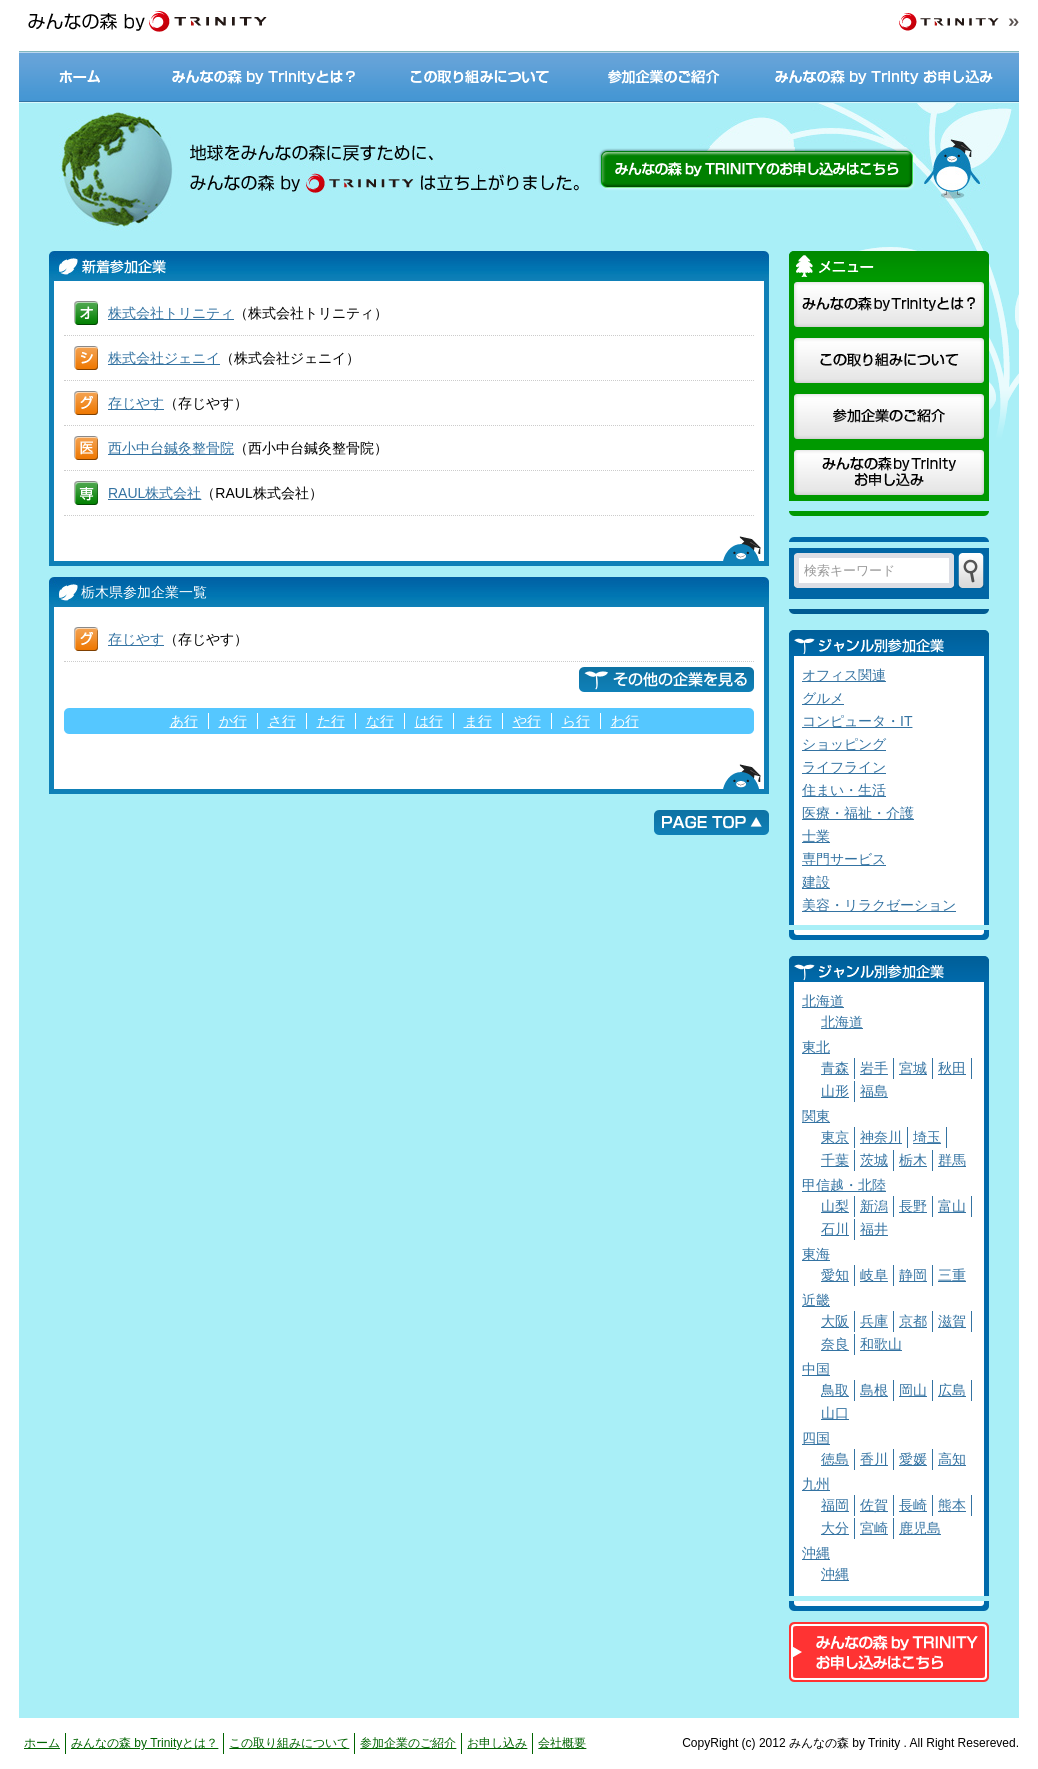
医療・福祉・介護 (858, 813)
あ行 (184, 721)
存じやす (136, 403)
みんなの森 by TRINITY (147, 22)
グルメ (823, 698)
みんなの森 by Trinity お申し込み (886, 77)
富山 (952, 1206)
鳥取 (835, 1390)
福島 (874, 1091)
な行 (380, 721)
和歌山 (881, 1344)
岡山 (913, 1390)
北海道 (823, 1001)
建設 (816, 882)
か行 (233, 721)
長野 (913, 1206)
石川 (835, 1229)
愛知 (835, 1275)
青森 (835, 1068)
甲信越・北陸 (844, 1185)
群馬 (952, 1160)
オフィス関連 (844, 675)
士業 (816, 836)
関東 (816, 1116)
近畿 (816, 1300)
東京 (835, 1137)
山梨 (835, 1206)
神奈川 (881, 1137)
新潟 (874, 1206)
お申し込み (497, 1743)
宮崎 (874, 1528)
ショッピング (844, 744)
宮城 (913, 1068)
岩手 (874, 1068)
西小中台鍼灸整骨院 (171, 448)
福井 (874, 1229)
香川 (874, 1459)
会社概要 (562, 1743)
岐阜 (874, 1275)
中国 (816, 1369)
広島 (952, 1390)
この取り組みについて (479, 77)
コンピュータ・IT (857, 721)
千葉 (835, 1160)
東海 (816, 1254)
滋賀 (952, 1321)
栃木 (913, 1160)
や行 (527, 721)
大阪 (835, 1321)
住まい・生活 (844, 790)
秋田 (952, 1068)
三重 (952, 1275)
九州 (816, 1484)
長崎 (913, 1505)
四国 (816, 1438)
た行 (331, 721)
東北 (816, 1047)
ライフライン (844, 767)
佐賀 (874, 1505)
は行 (429, 721)
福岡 (835, 1505)
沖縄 (816, 1553)
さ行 (282, 721)
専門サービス (844, 859)
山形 (835, 1091)
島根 (874, 1390)
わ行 (625, 721)
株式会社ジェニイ (164, 358)
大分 (835, 1528)
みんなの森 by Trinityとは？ (264, 77)
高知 (952, 1459)
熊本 (952, 1505)
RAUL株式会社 (154, 493)
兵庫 (874, 1321)
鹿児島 (920, 1528)
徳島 (835, 1459)
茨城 (874, 1160)
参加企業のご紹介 (664, 77)
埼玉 (927, 1137)
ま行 (478, 721)
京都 (913, 1321)
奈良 (835, 1344)
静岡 (913, 1275)
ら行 (576, 721)
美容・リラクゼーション (879, 905)
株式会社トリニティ (171, 313)
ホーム (81, 77)
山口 (835, 1413)
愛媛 (913, 1459)
